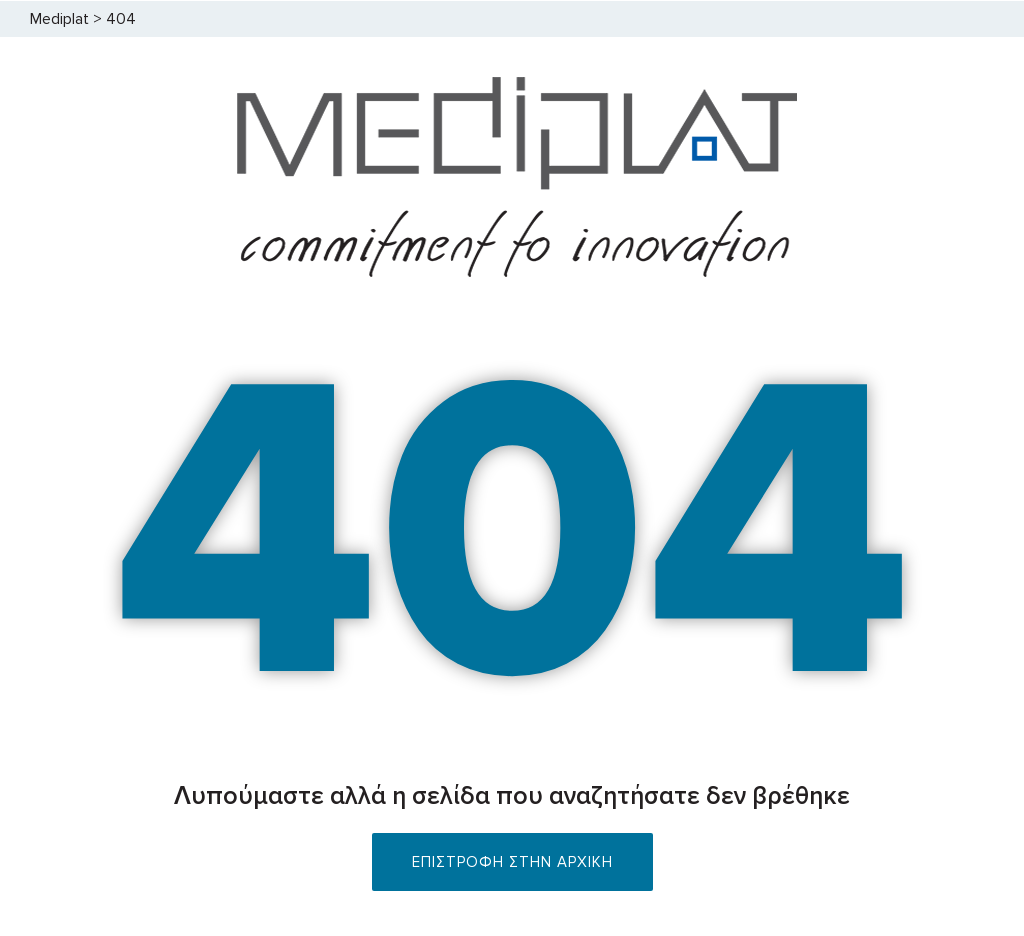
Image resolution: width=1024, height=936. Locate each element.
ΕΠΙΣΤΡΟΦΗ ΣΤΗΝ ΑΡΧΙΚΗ (512, 862)
